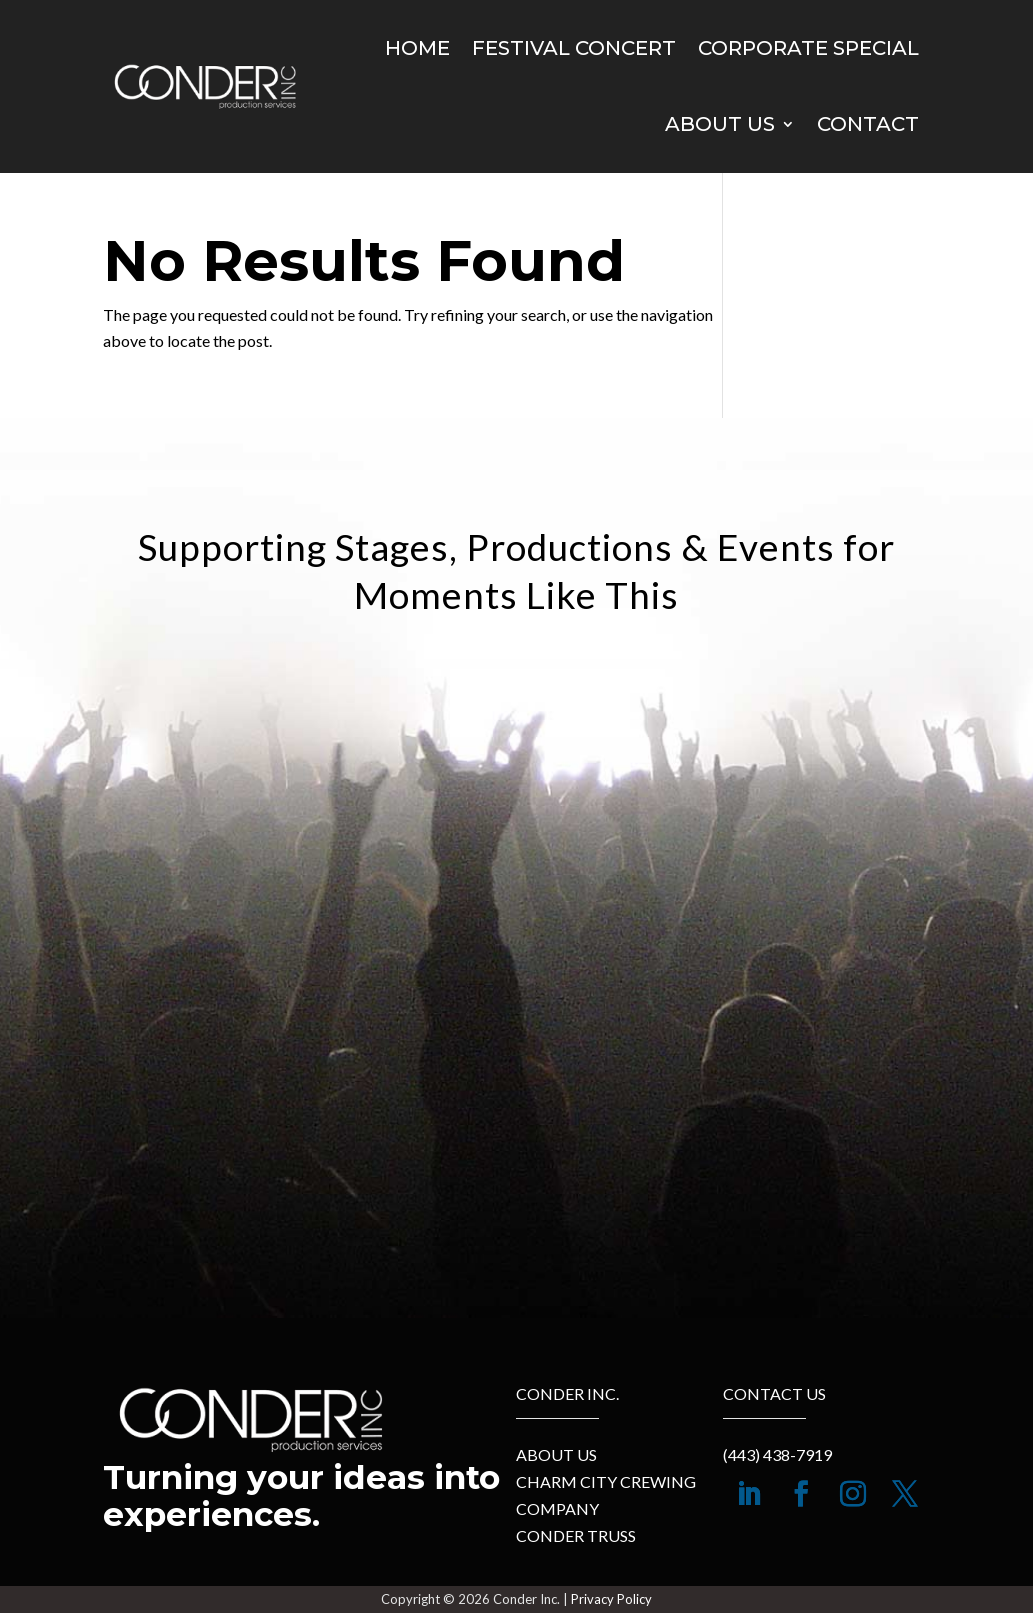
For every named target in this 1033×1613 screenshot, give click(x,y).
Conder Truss (576, 1535)
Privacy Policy (611, 1599)
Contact (868, 124)
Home (417, 48)
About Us (720, 124)
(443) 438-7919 (777, 1454)
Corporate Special (808, 48)
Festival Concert (574, 48)
